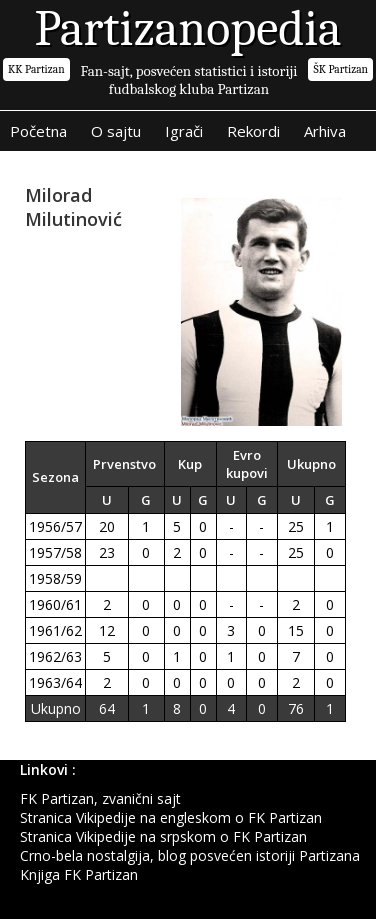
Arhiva (325, 131)
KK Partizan (36, 69)
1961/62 (55, 630)
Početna (38, 131)
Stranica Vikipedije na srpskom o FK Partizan (163, 836)
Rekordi (253, 131)
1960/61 (55, 604)
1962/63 (55, 656)
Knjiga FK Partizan (79, 874)
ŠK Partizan (340, 69)
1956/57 (55, 526)
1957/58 (55, 552)
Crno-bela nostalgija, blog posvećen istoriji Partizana (190, 855)
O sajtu (116, 131)
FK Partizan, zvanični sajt (100, 798)
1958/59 (55, 578)
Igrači (184, 131)
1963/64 (55, 682)
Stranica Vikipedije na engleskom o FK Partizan (171, 817)
